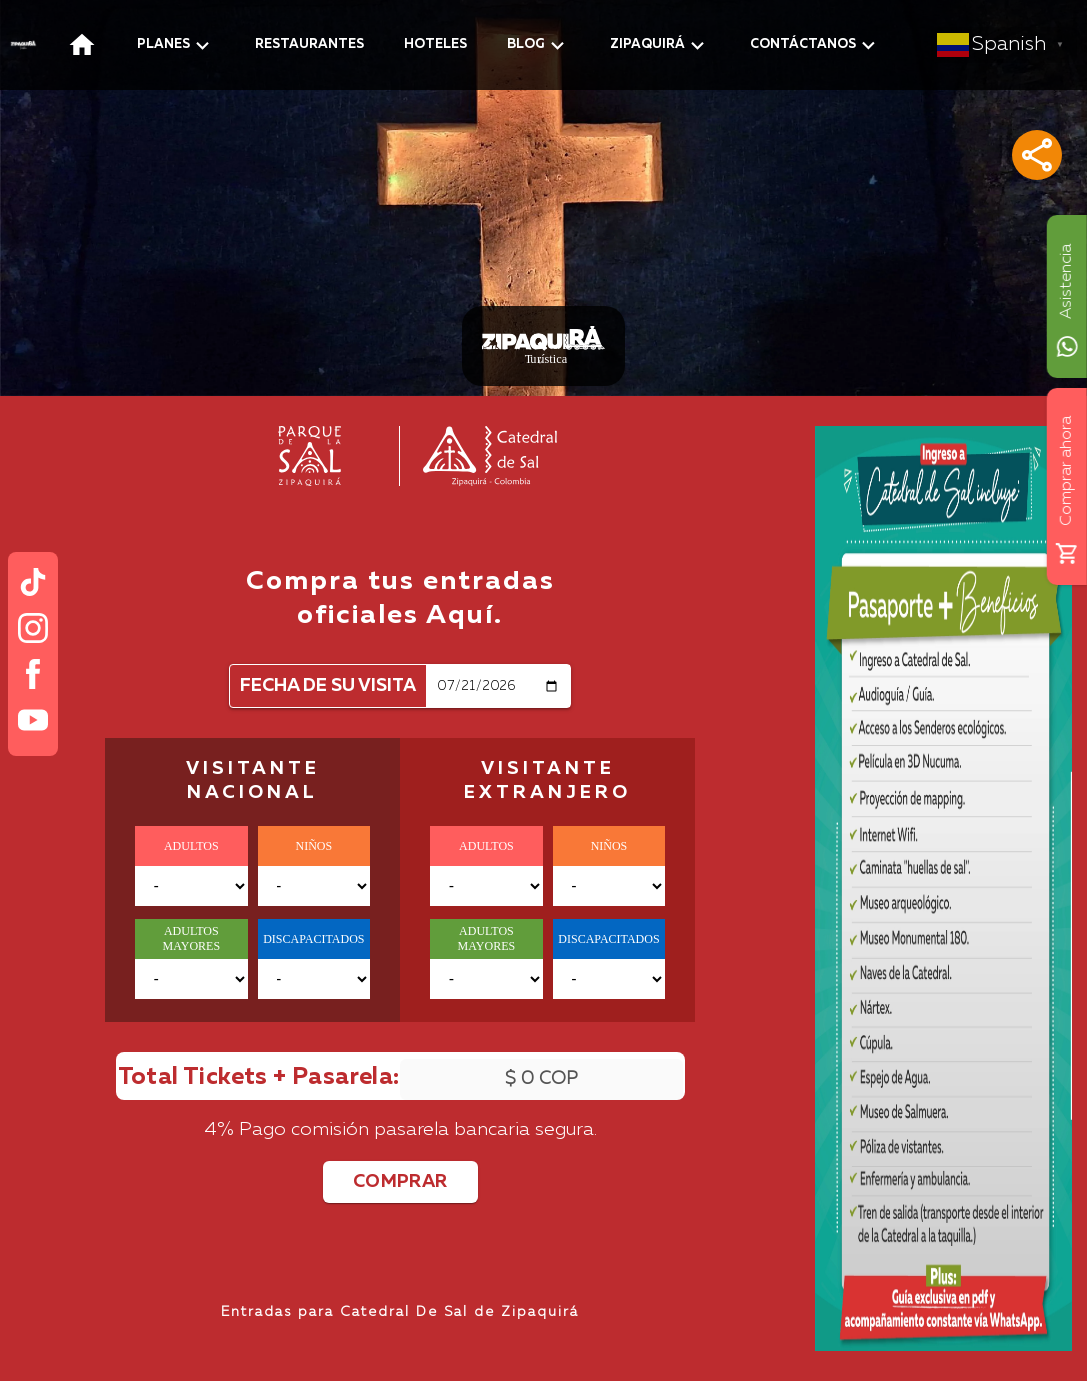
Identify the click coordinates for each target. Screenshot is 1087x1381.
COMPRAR (400, 1182)
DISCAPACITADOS (313, 939)
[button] (1037, 155)
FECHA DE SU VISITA (328, 686)
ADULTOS (191, 846)
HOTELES (435, 44)
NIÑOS (314, 846)
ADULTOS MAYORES (191, 938)
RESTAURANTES (309, 44)
